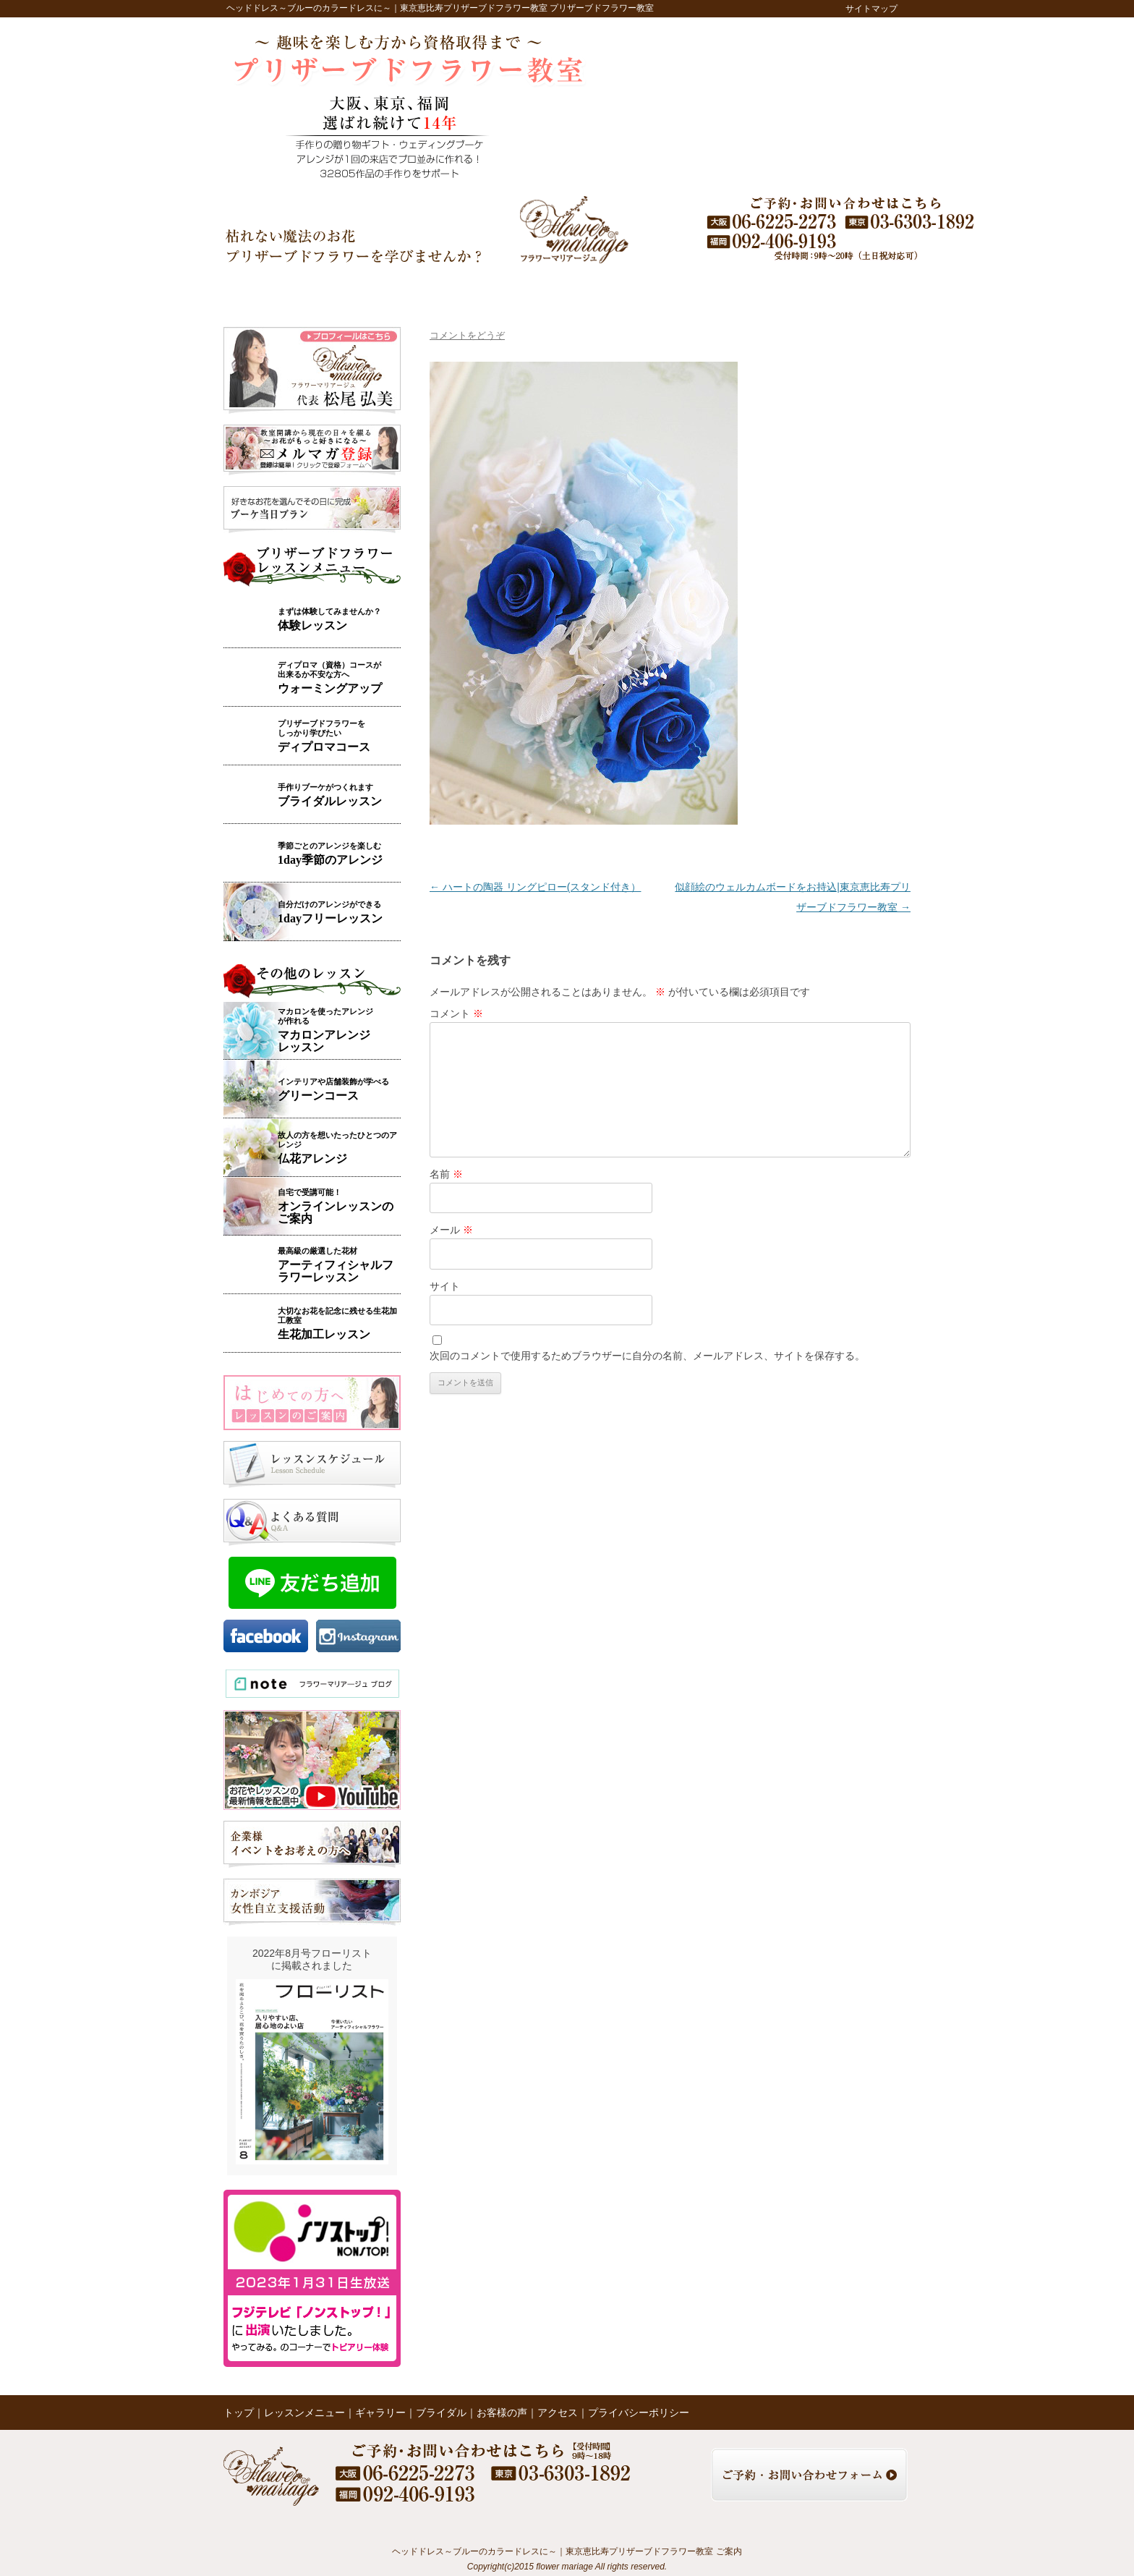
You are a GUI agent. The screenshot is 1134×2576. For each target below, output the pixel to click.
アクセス (803, 290)
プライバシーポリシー (638, 2412)
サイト (445, 1286)
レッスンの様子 (662, 290)
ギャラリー (451, 290)
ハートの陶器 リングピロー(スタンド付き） (535, 887)
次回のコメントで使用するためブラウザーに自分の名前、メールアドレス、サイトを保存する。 (647, 1355)
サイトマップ (871, 9)
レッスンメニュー (360, 290)
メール (451, 1230)
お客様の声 (589, 290)
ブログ (735, 290)
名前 (446, 1174)
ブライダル (521, 290)
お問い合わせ (874, 290)
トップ (264, 290)
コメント (456, 1013)
